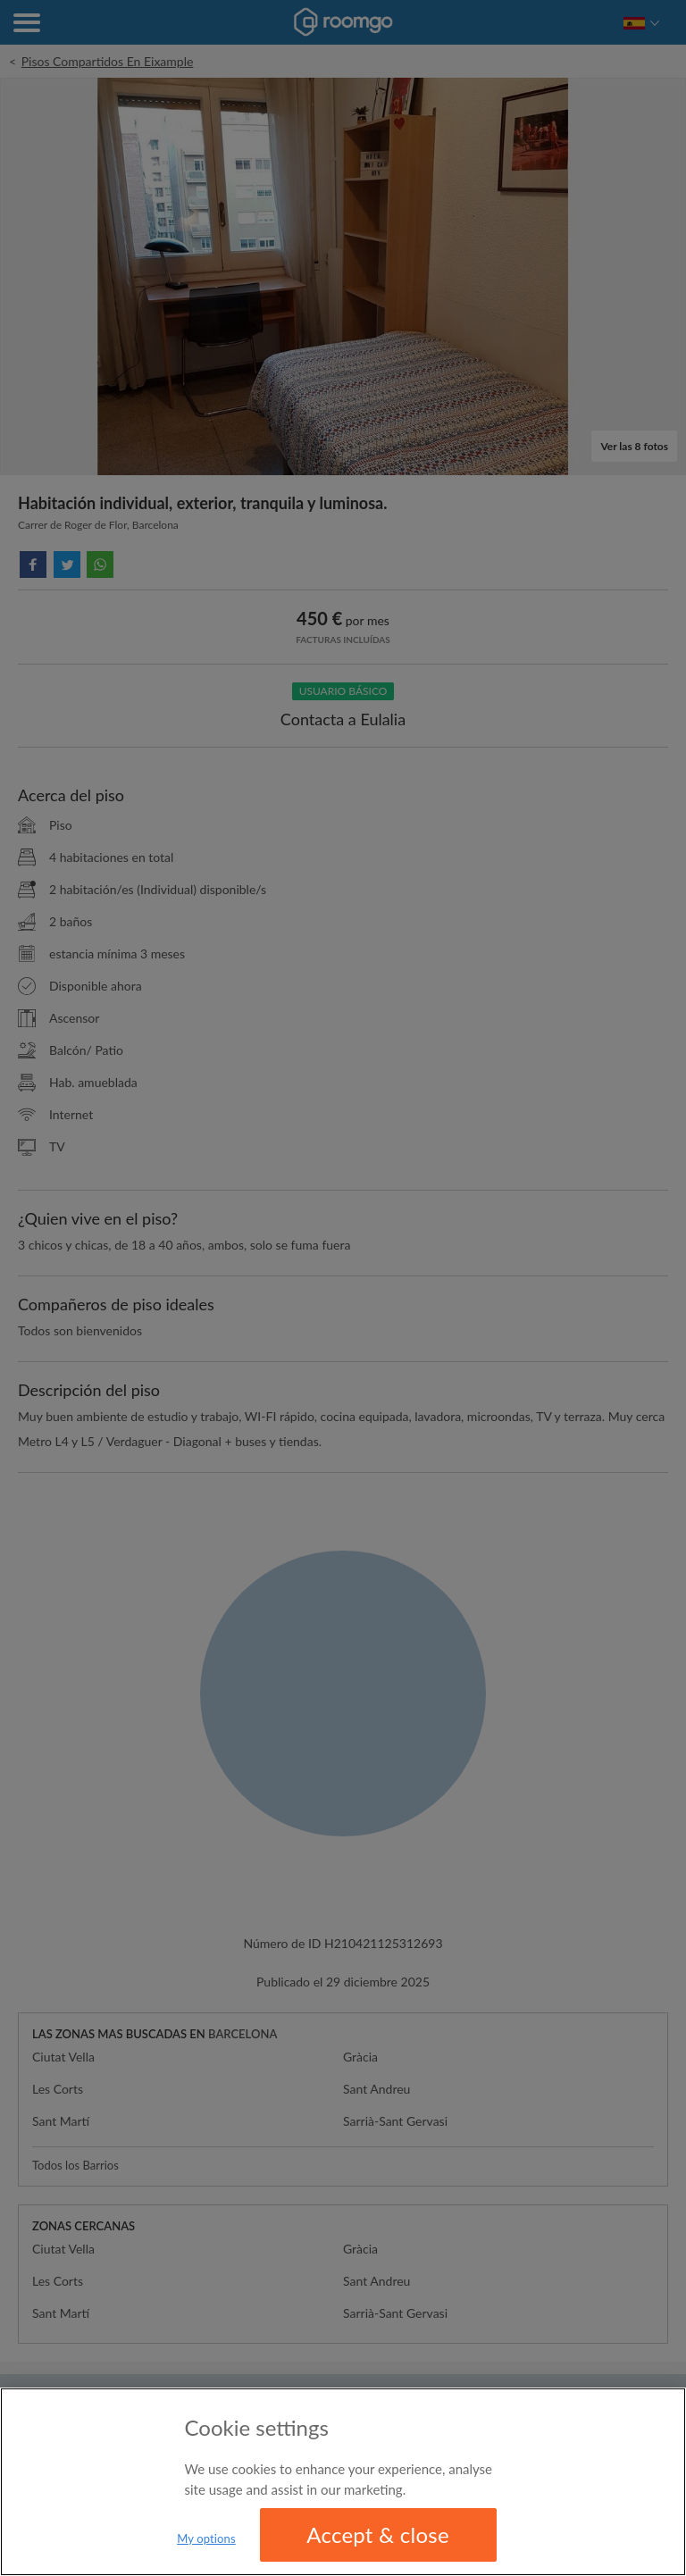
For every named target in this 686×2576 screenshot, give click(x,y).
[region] (343, 2482)
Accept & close (377, 2534)
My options (206, 2538)
